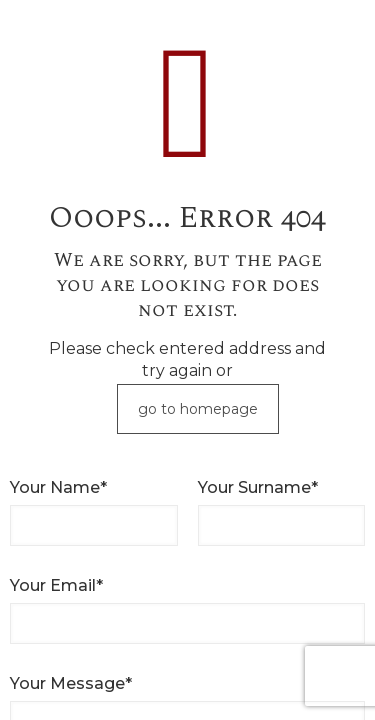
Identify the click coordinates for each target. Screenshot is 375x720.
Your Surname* (258, 487)
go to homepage (198, 409)
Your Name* (58, 487)
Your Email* (56, 585)
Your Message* (71, 683)
